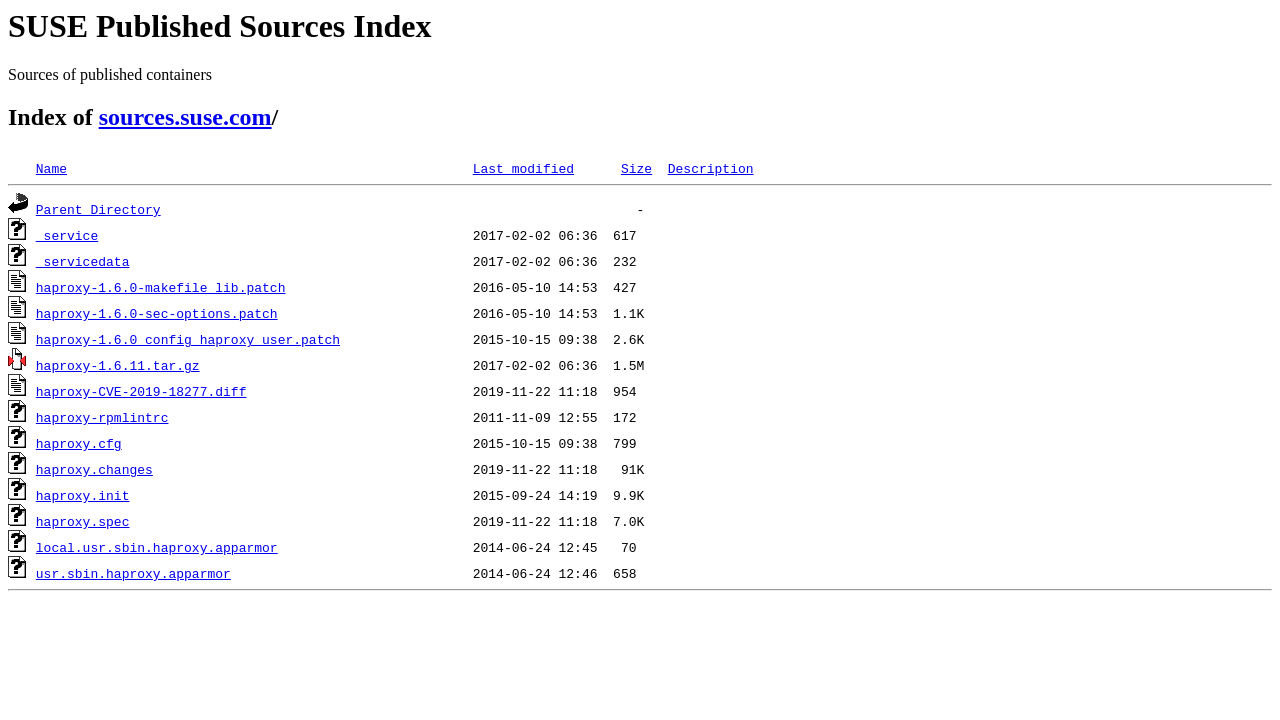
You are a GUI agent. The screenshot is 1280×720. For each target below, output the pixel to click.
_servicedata (83, 261)
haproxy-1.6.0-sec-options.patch (157, 313)
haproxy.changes (94, 469)
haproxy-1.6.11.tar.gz (118, 365)
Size (636, 168)
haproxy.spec (83, 521)
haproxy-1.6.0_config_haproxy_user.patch (188, 339)
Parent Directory (98, 209)
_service (67, 235)
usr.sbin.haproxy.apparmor (133, 573)
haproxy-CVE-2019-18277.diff (141, 391)
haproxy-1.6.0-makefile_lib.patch (161, 287)
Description (711, 168)
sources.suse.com (185, 117)
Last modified (523, 168)
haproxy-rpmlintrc (102, 417)
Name (51, 168)
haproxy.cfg (79, 443)
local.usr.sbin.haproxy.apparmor (157, 547)
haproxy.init (83, 495)
